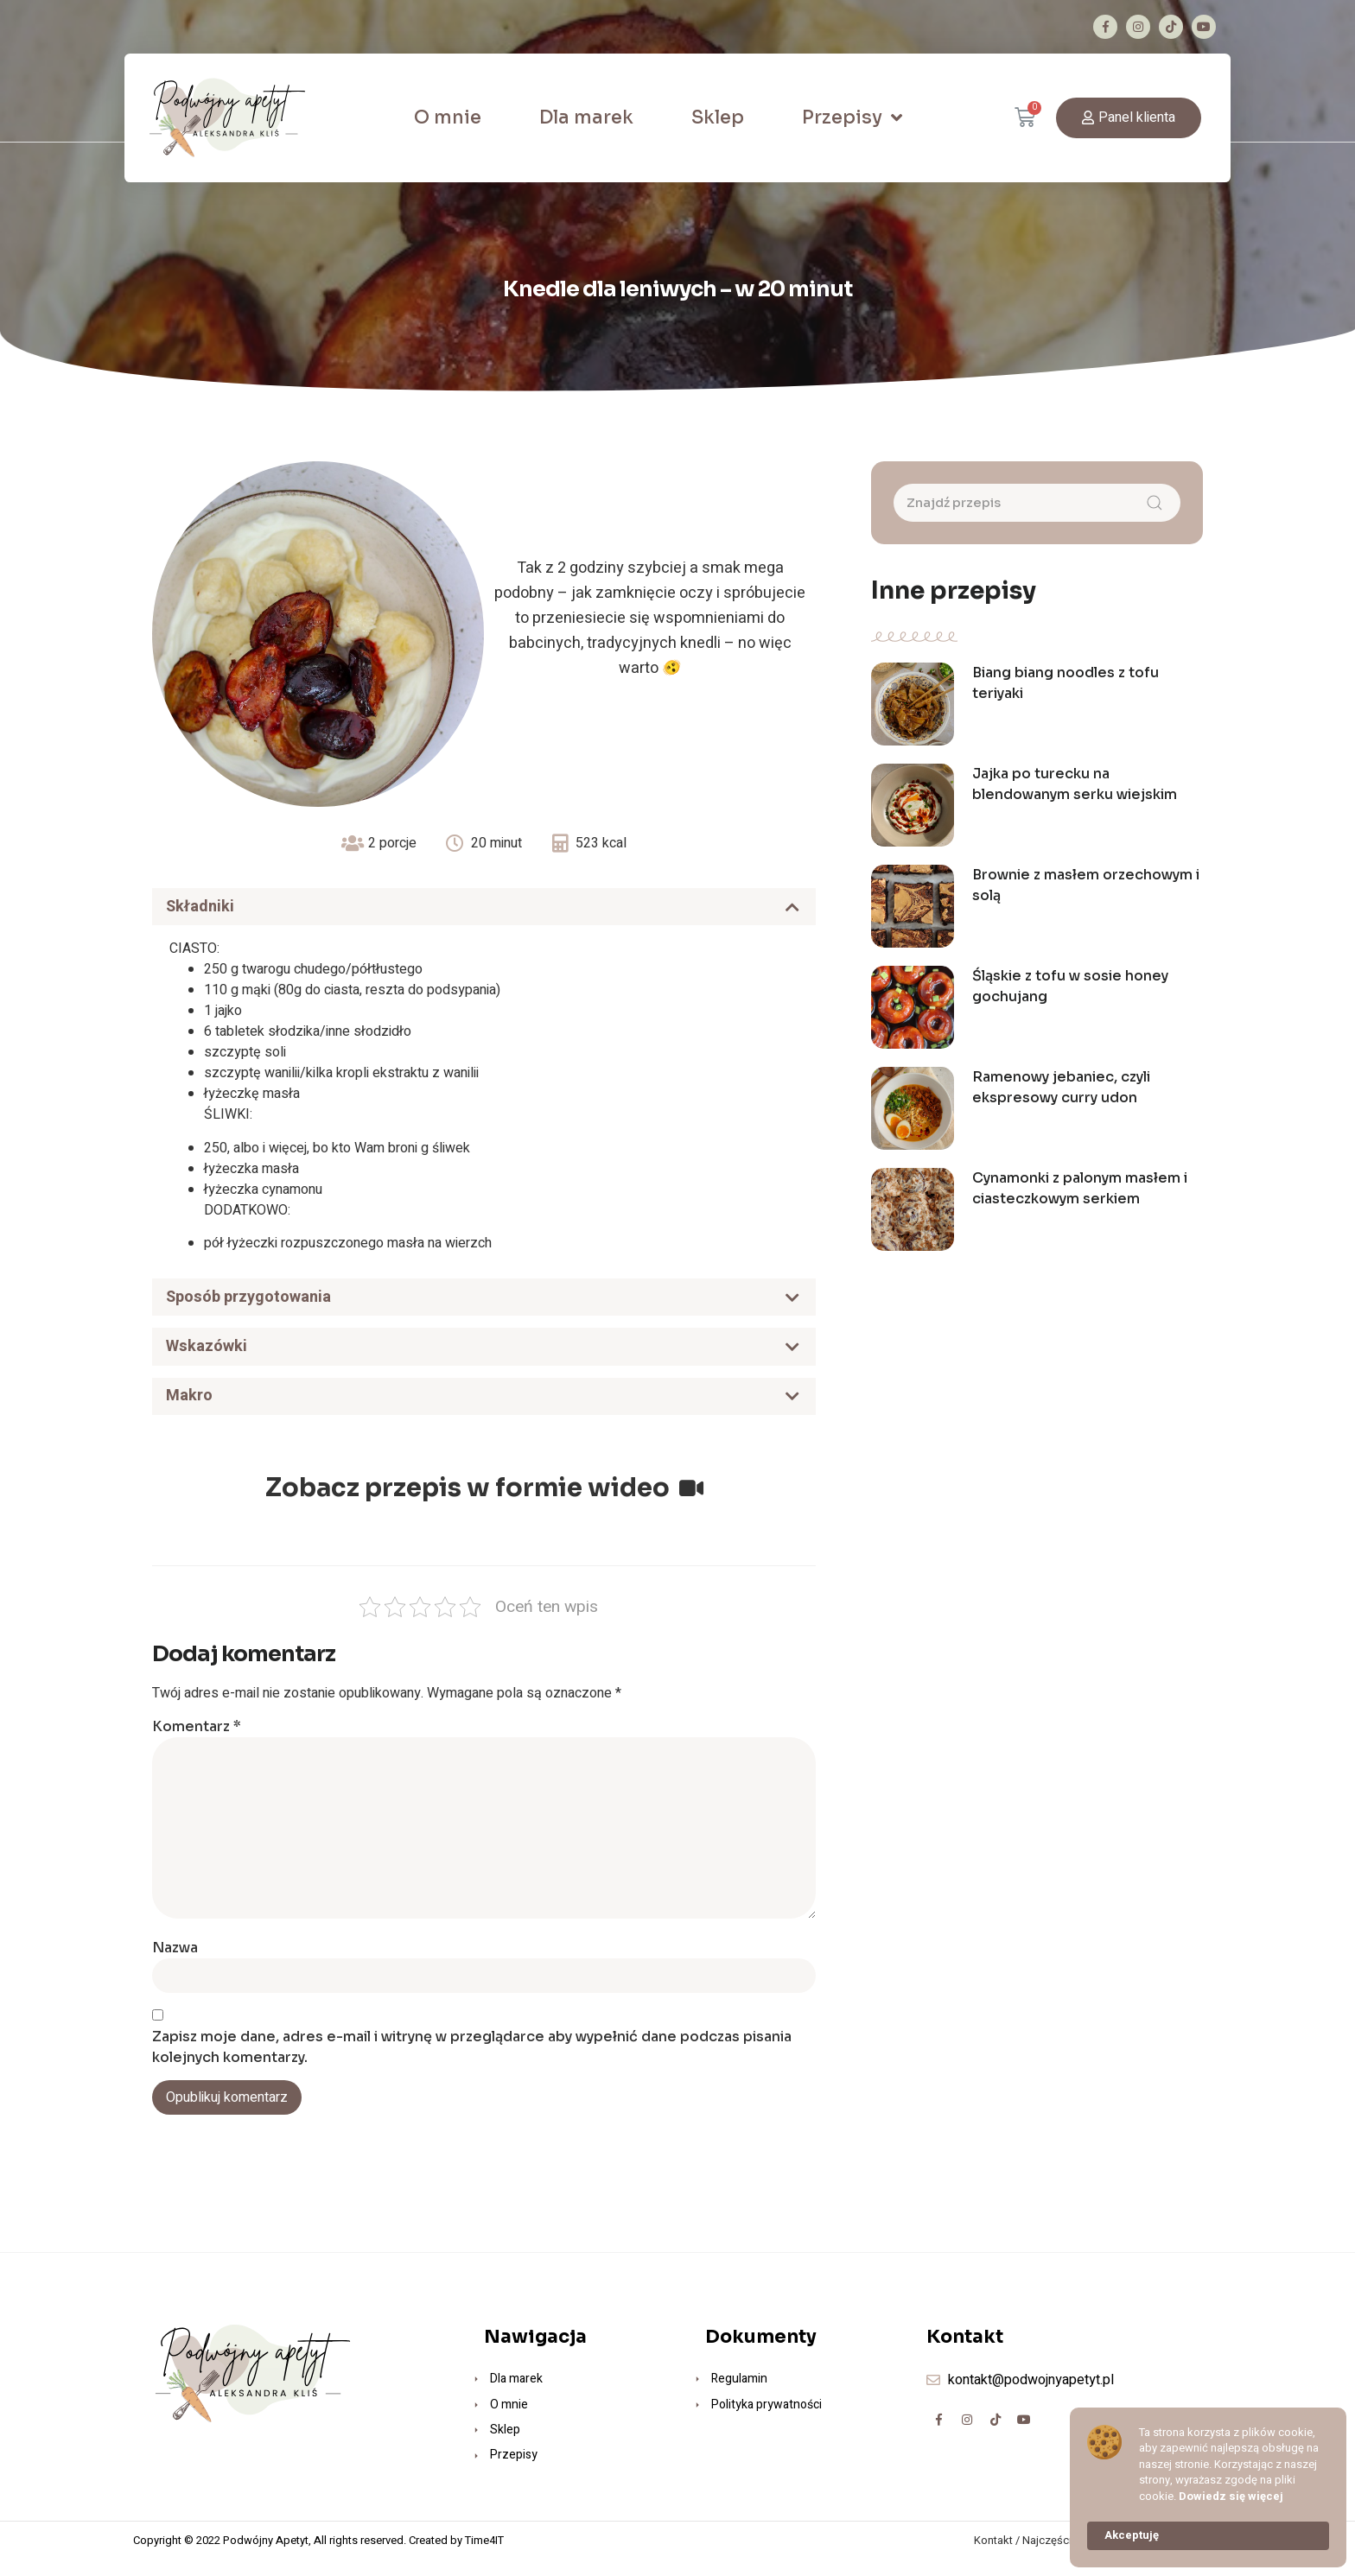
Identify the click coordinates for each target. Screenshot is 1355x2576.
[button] (1128, 118)
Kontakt (993, 2556)
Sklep (717, 117)
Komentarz (196, 1743)
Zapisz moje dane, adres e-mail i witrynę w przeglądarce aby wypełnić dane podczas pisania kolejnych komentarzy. (472, 2063)
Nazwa (175, 1964)
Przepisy (852, 118)
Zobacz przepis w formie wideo (484, 1504)
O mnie (447, 117)
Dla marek (586, 117)
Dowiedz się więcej (1231, 2496)
